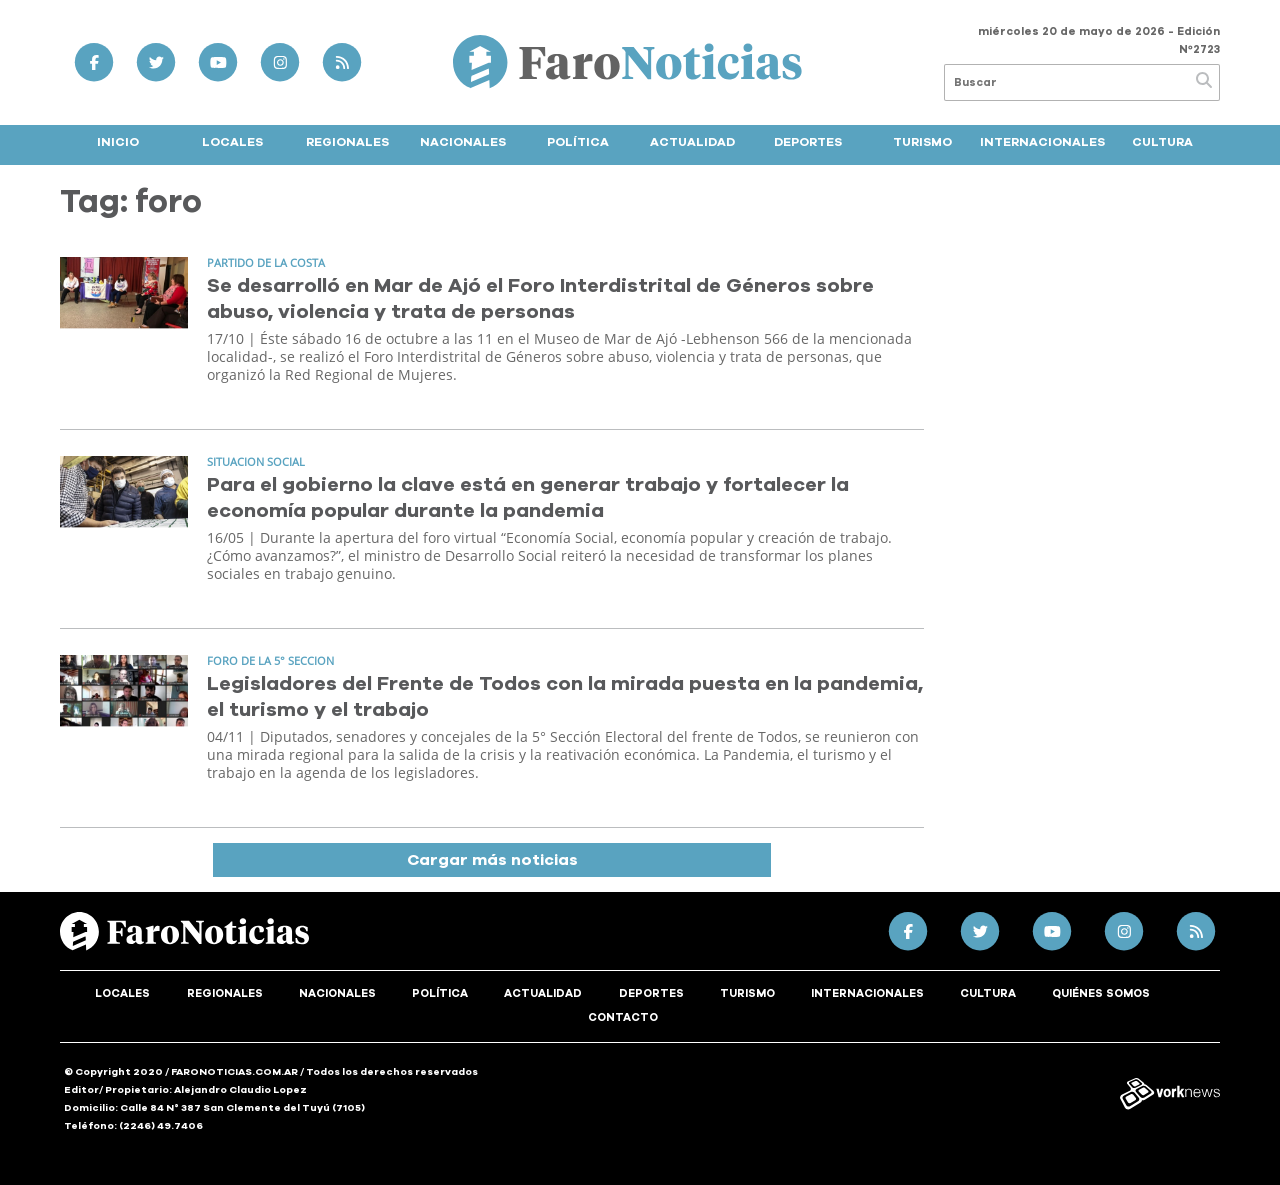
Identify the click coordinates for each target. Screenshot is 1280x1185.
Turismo (922, 142)
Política (578, 142)
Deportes (808, 142)
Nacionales (463, 142)
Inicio (118, 142)
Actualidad (692, 142)
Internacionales (1042, 142)
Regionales (347, 142)
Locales (232, 142)
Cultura (1162, 142)
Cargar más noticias (492, 860)
